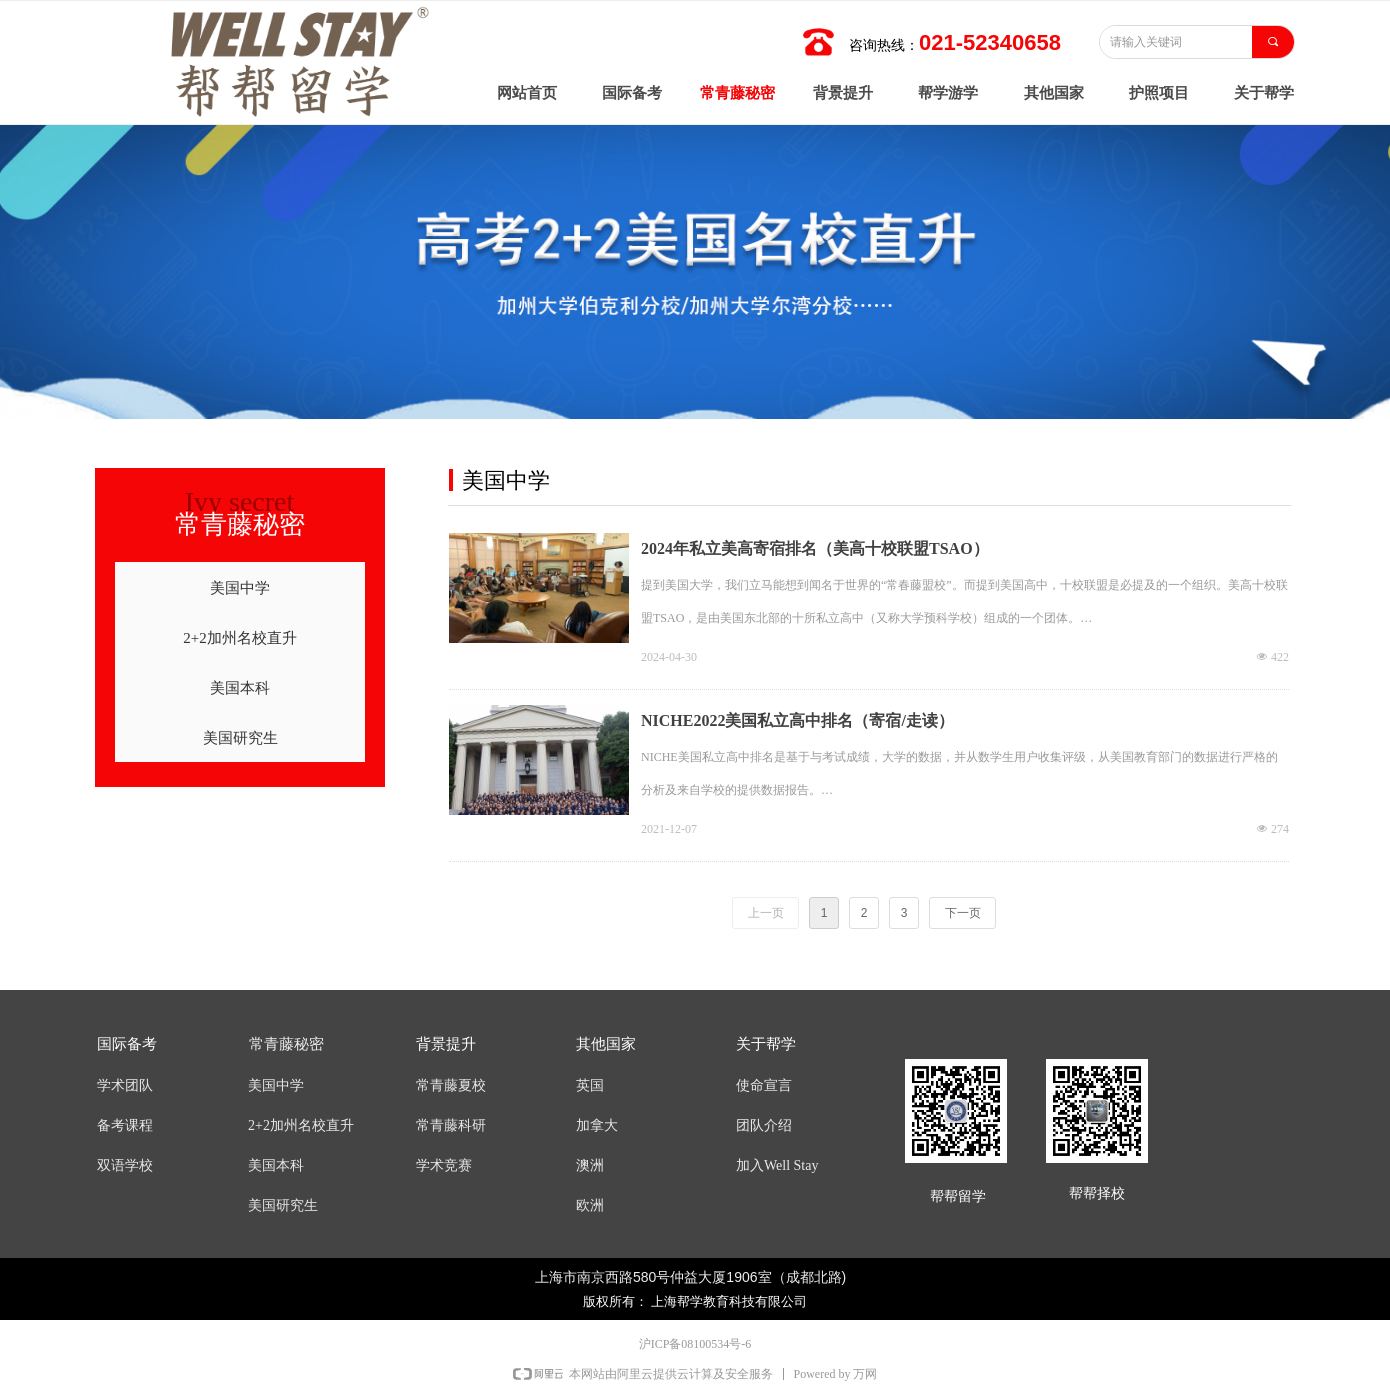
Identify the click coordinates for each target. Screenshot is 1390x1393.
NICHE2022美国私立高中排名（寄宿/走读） (797, 720)
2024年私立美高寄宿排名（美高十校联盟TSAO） (815, 548)
